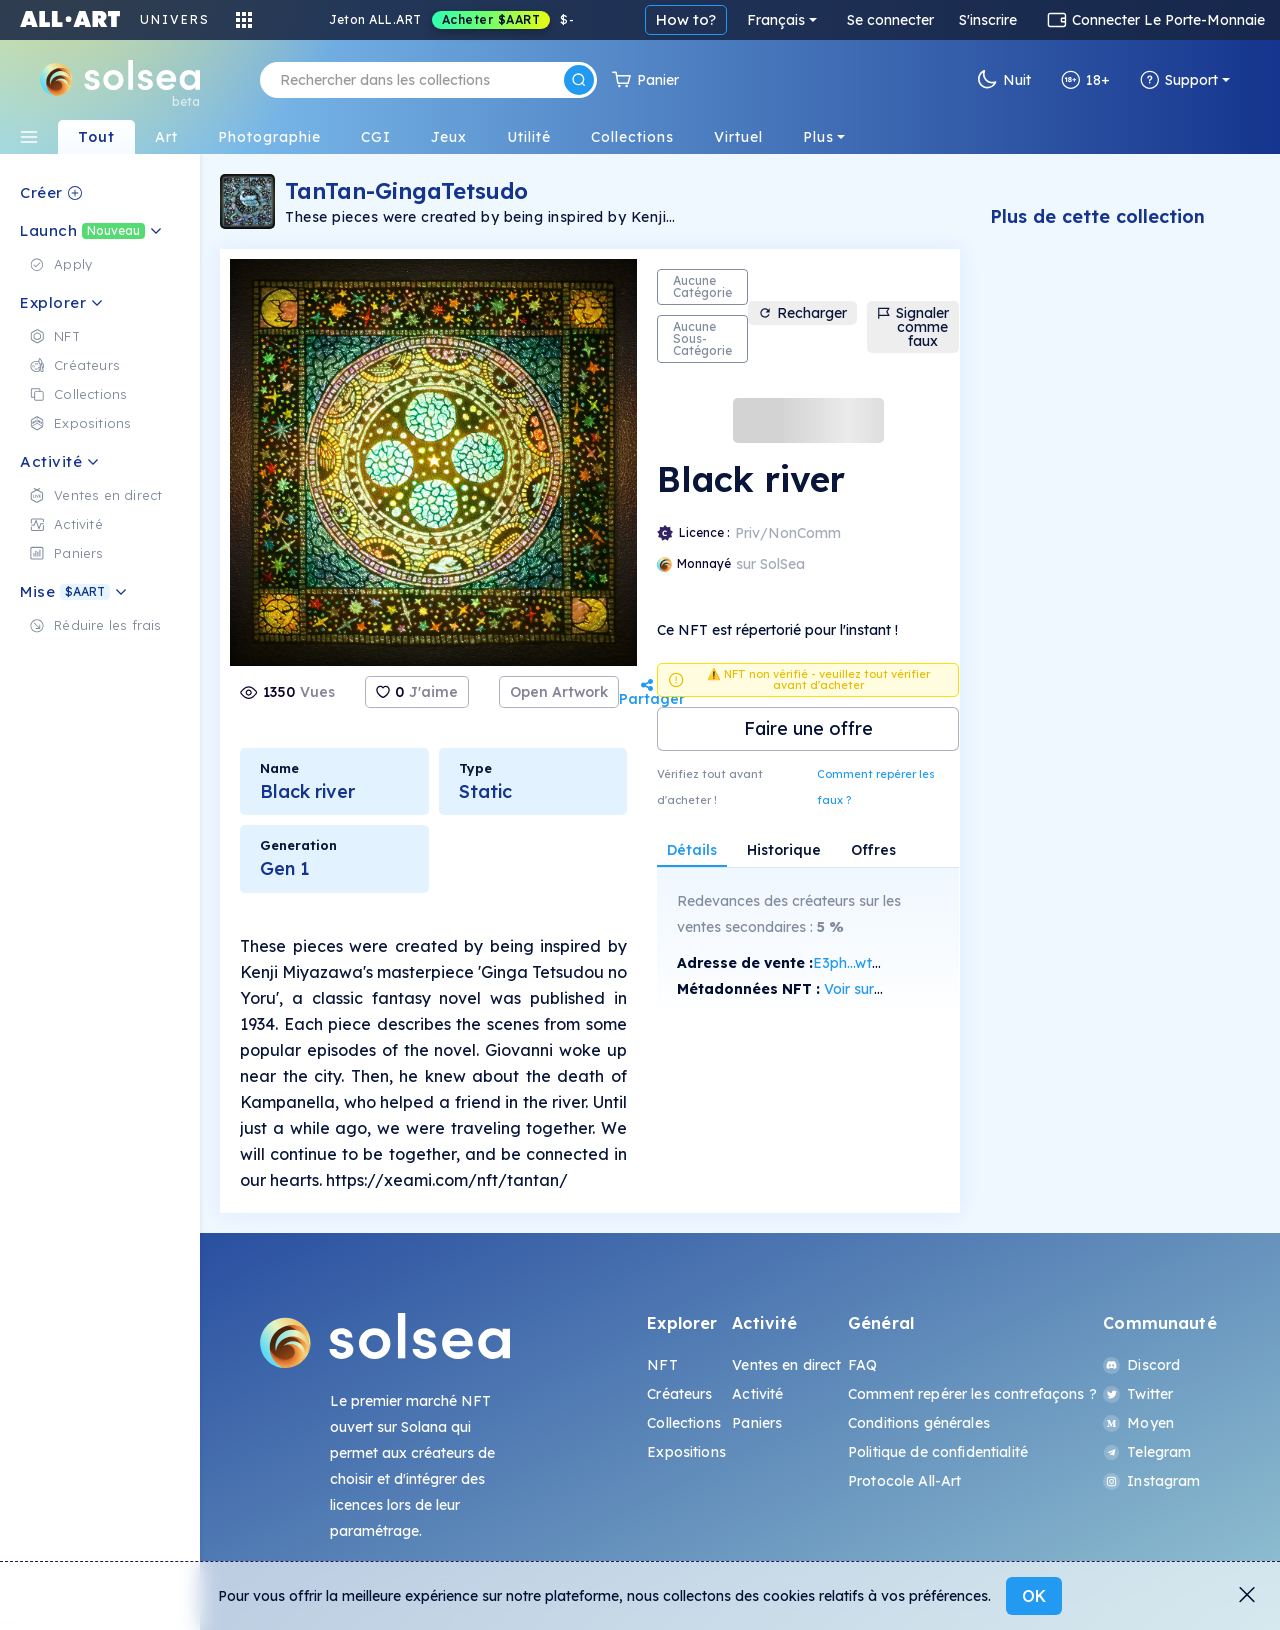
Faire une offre (808, 728)
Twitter (1138, 1394)
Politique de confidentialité (938, 1452)
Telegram (1147, 1452)
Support (1179, 80)
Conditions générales (919, 1423)
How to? (686, 19)
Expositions (686, 1452)
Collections (684, 1423)
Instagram (1151, 1481)
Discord (1141, 1365)
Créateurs (679, 1394)
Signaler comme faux (913, 327)
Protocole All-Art (904, 1481)
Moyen (1138, 1423)
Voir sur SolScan (877, 989)
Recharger (802, 313)
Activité (757, 1394)
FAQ (862, 1365)
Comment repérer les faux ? (876, 787)
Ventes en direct (786, 1365)
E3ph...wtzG (851, 963)
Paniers (757, 1423)
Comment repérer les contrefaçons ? (972, 1394)
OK (1034, 1596)
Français (776, 20)
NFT (662, 1365)
